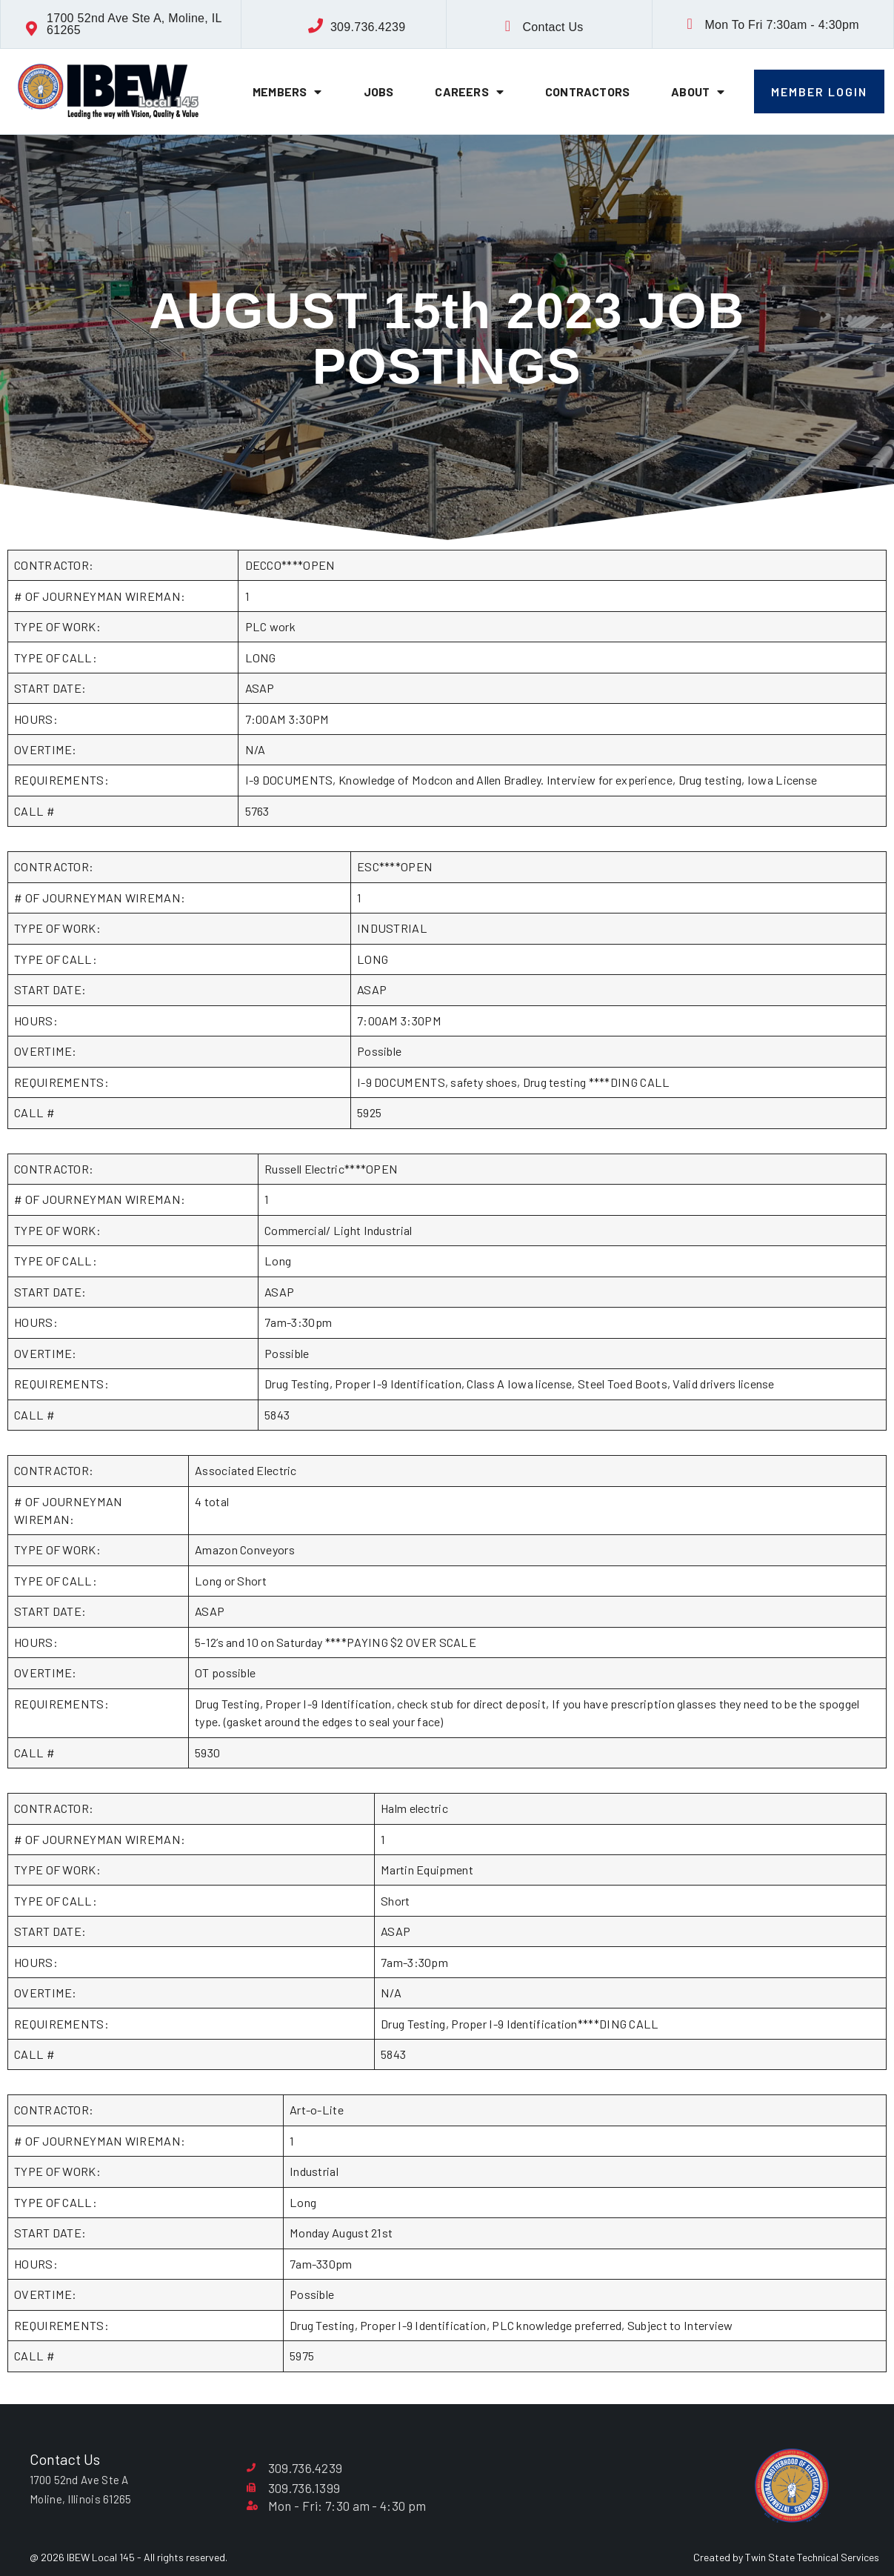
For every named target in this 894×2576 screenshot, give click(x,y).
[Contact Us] (507, 26)
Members (287, 92)
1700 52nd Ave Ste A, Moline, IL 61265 (134, 24)
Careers (469, 92)
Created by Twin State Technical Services (786, 2557)
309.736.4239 (367, 27)
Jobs (379, 91)
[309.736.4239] (315, 26)
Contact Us (552, 27)
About (697, 92)
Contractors (587, 91)
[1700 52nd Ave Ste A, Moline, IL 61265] (31, 28)
